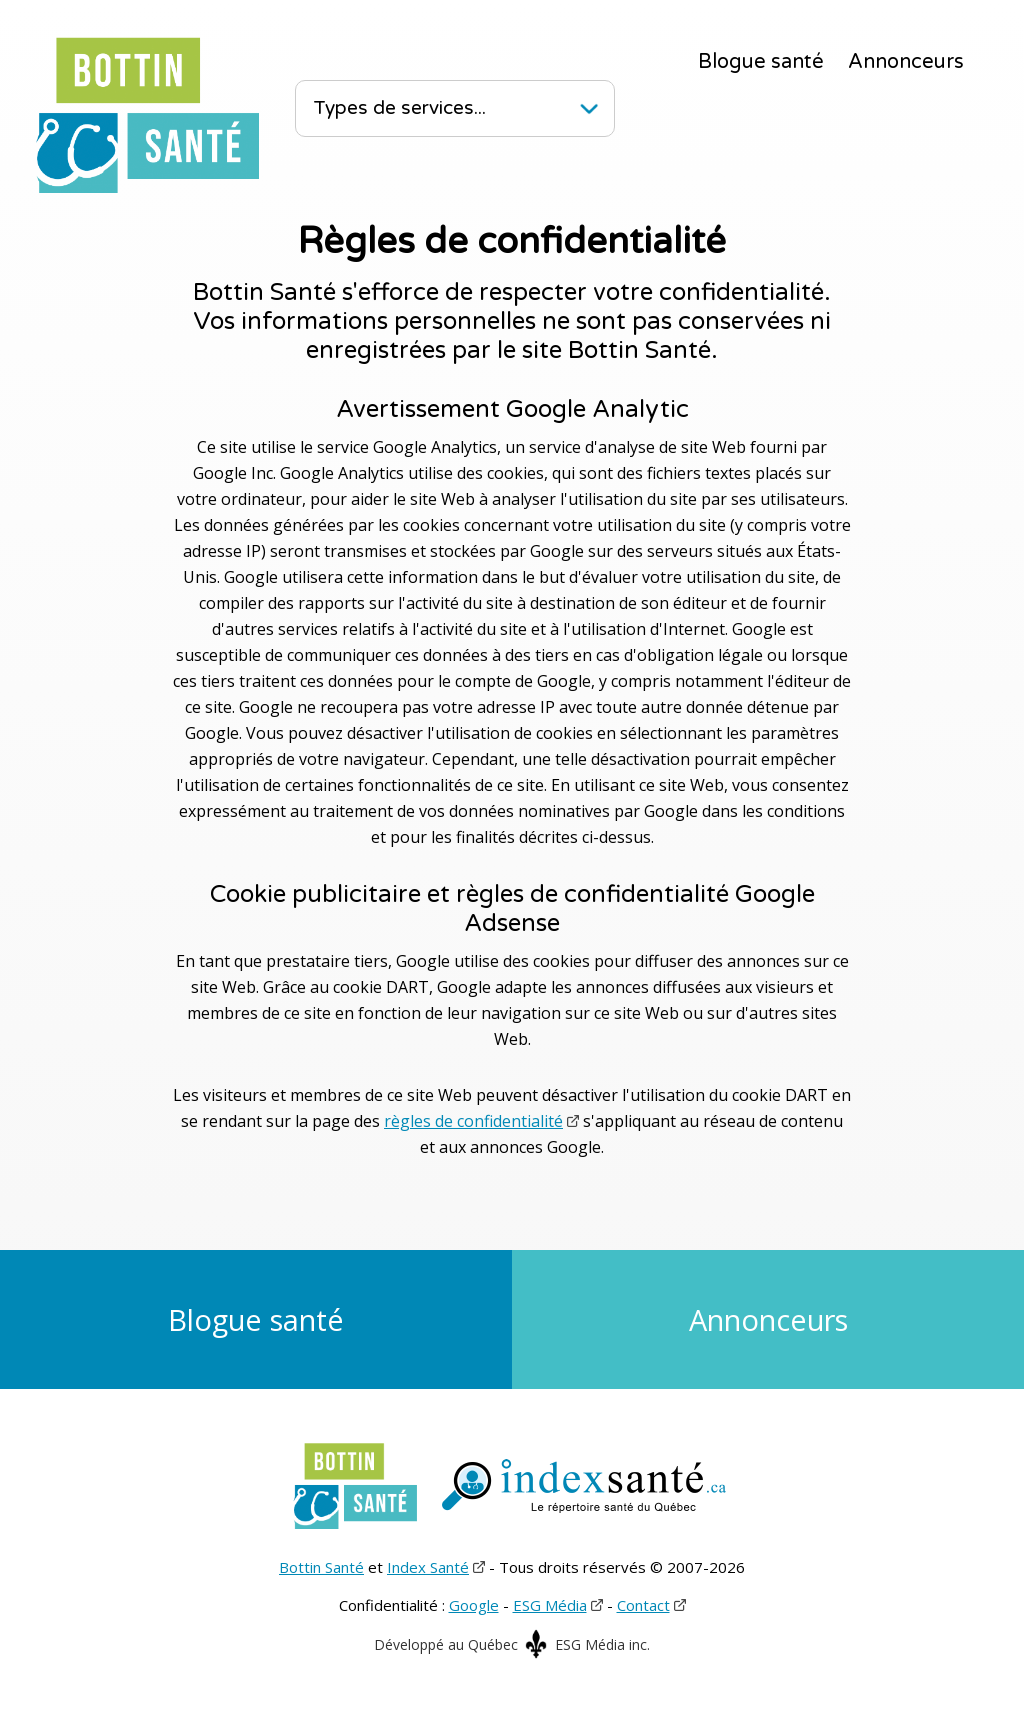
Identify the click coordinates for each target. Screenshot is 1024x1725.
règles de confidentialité (473, 1121)
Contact (643, 1605)
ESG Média (550, 1605)
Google (474, 1605)
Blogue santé (761, 62)
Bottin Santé (321, 1567)
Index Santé (428, 1567)
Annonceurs (906, 62)
